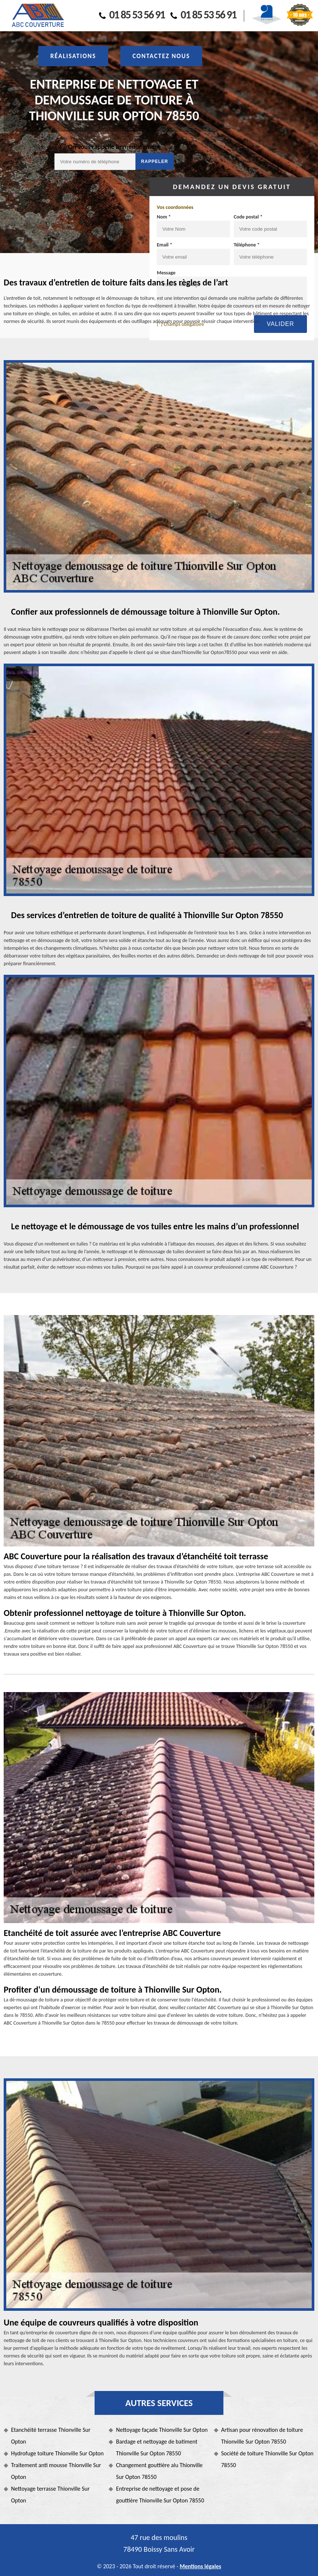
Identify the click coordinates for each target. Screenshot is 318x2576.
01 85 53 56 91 (132, 14)
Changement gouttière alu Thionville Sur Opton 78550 (159, 2471)
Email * (164, 245)
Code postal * (248, 217)
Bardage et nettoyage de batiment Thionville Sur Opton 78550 (156, 2447)
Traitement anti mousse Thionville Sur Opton (56, 2471)
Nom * (164, 217)
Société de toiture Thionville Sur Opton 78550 (267, 2459)
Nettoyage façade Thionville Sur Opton (162, 2429)
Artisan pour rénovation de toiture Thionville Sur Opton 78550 (262, 2435)
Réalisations (73, 56)
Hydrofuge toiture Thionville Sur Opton (57, 2453)
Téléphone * (247, 245)
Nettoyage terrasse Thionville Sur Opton (50, 2494)
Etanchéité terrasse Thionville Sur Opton (51, 2435)
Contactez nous (161, 56)
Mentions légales (200, 2566)
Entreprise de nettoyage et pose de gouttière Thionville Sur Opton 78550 (160, 2494)
